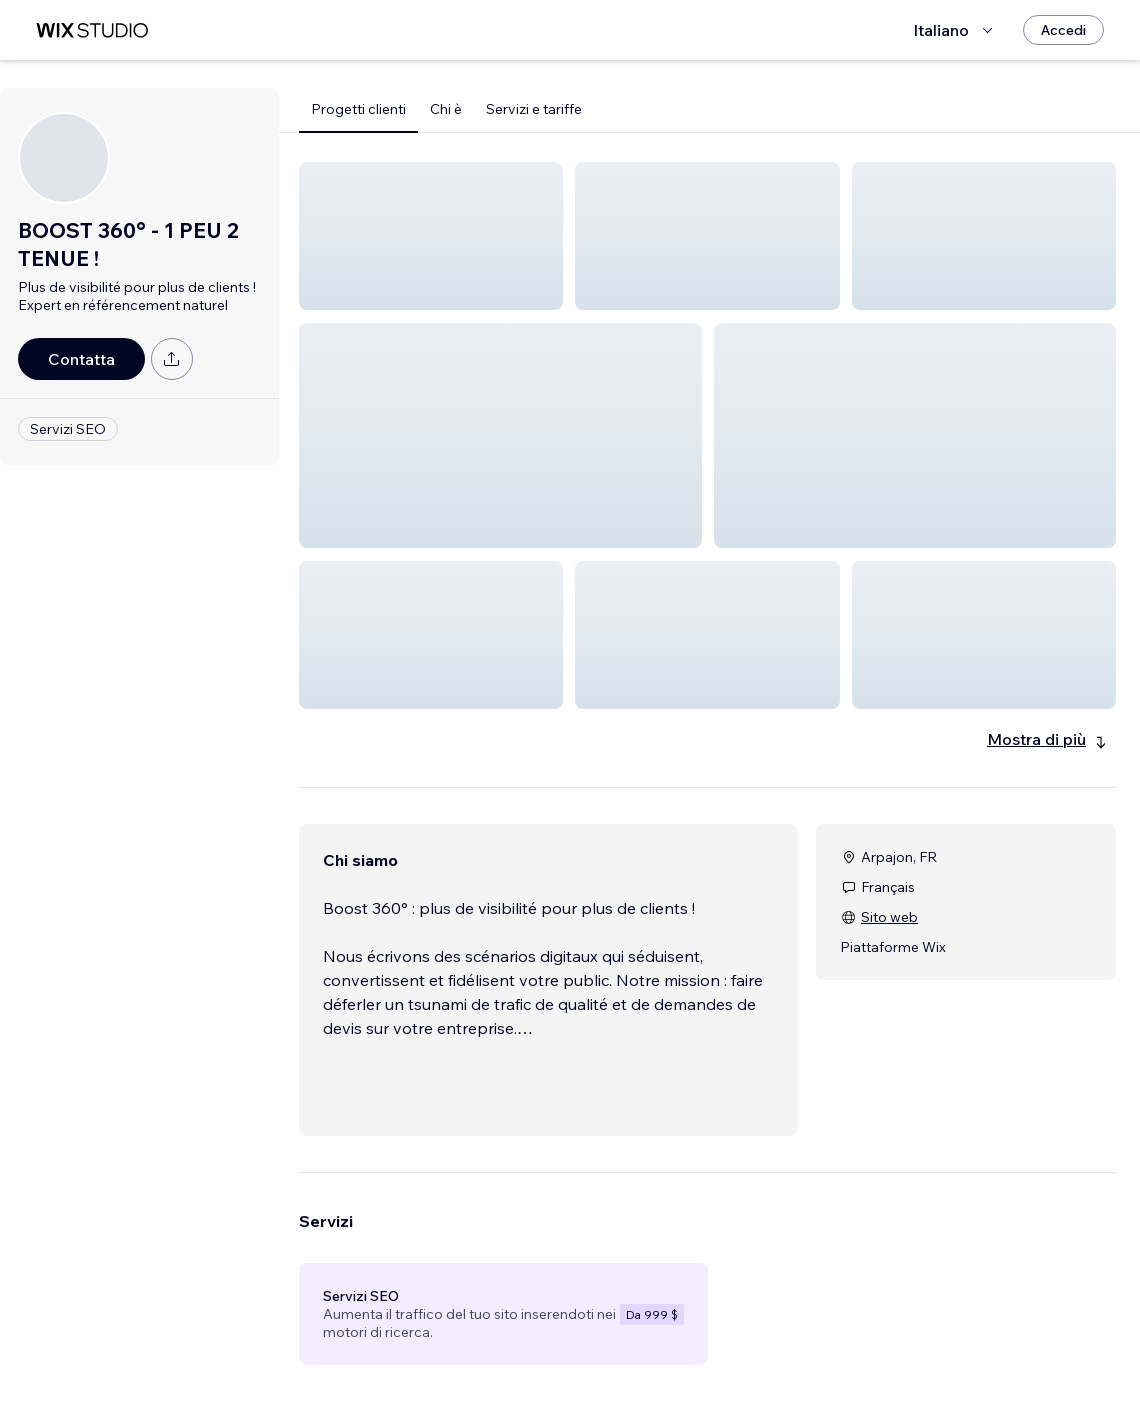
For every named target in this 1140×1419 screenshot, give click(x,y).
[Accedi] (1063, 30)
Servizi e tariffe (534, 109)
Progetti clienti (358, 109)
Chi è (446, 109)
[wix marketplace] (92, 30)
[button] (431, 236)
